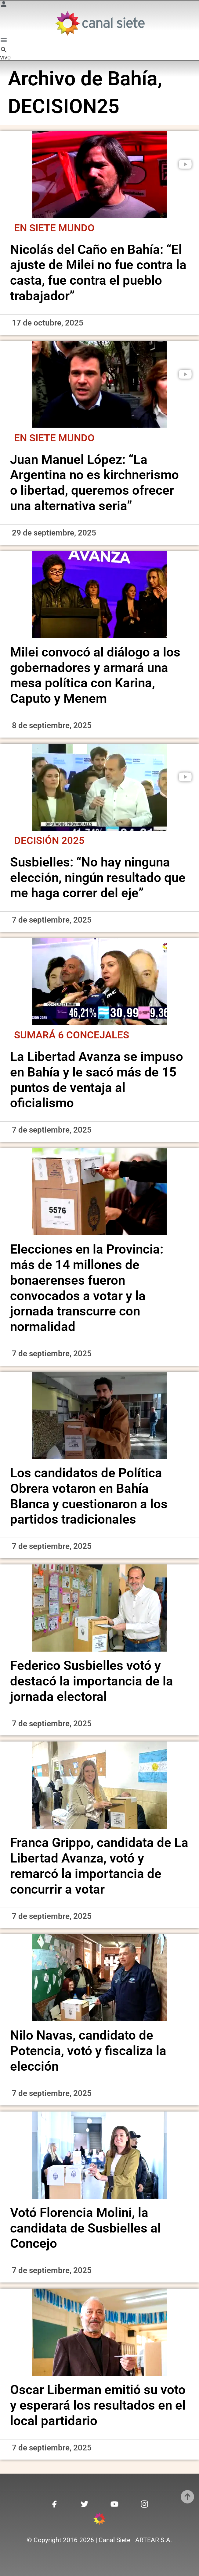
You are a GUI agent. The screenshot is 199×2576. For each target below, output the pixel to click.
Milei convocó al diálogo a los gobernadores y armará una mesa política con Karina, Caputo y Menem (95, 675)
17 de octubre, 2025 (47, 322)
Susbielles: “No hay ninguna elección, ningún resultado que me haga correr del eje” (98, 878)
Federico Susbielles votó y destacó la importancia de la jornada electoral (91, 1681)
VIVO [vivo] (5, 58)
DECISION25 (63, 106)
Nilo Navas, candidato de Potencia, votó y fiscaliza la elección (88, 2051)
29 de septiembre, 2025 (54, 532)
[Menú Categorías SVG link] (3, 41)
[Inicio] (99, 23)
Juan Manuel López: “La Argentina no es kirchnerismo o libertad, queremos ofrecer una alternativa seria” (94, 483)
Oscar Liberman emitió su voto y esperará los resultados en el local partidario (98, 2405)
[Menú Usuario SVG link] (3, 5)
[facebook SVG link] (54, 2505)
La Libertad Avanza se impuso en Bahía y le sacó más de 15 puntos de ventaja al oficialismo (96, 1080)
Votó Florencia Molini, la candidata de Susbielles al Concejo (85, 2228)
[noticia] (99, 174)
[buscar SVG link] (3, 50)
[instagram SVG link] (144, 2505)
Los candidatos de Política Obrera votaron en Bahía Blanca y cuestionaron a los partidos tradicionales (89, 1496)
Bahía (132, 78)
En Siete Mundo (54, 228)
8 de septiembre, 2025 (52, 725)
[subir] (187, 2496)
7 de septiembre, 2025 (52, 919)
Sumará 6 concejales (71, 1035)
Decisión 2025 (49, 840)
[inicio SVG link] (99, 2520)
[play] (185, 164)
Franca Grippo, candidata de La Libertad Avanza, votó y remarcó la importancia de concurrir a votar (99, 1866)
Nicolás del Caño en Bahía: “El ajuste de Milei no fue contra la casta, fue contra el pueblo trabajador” (98, 273)
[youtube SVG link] (114, 2505)
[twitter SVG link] (84, 2505)
